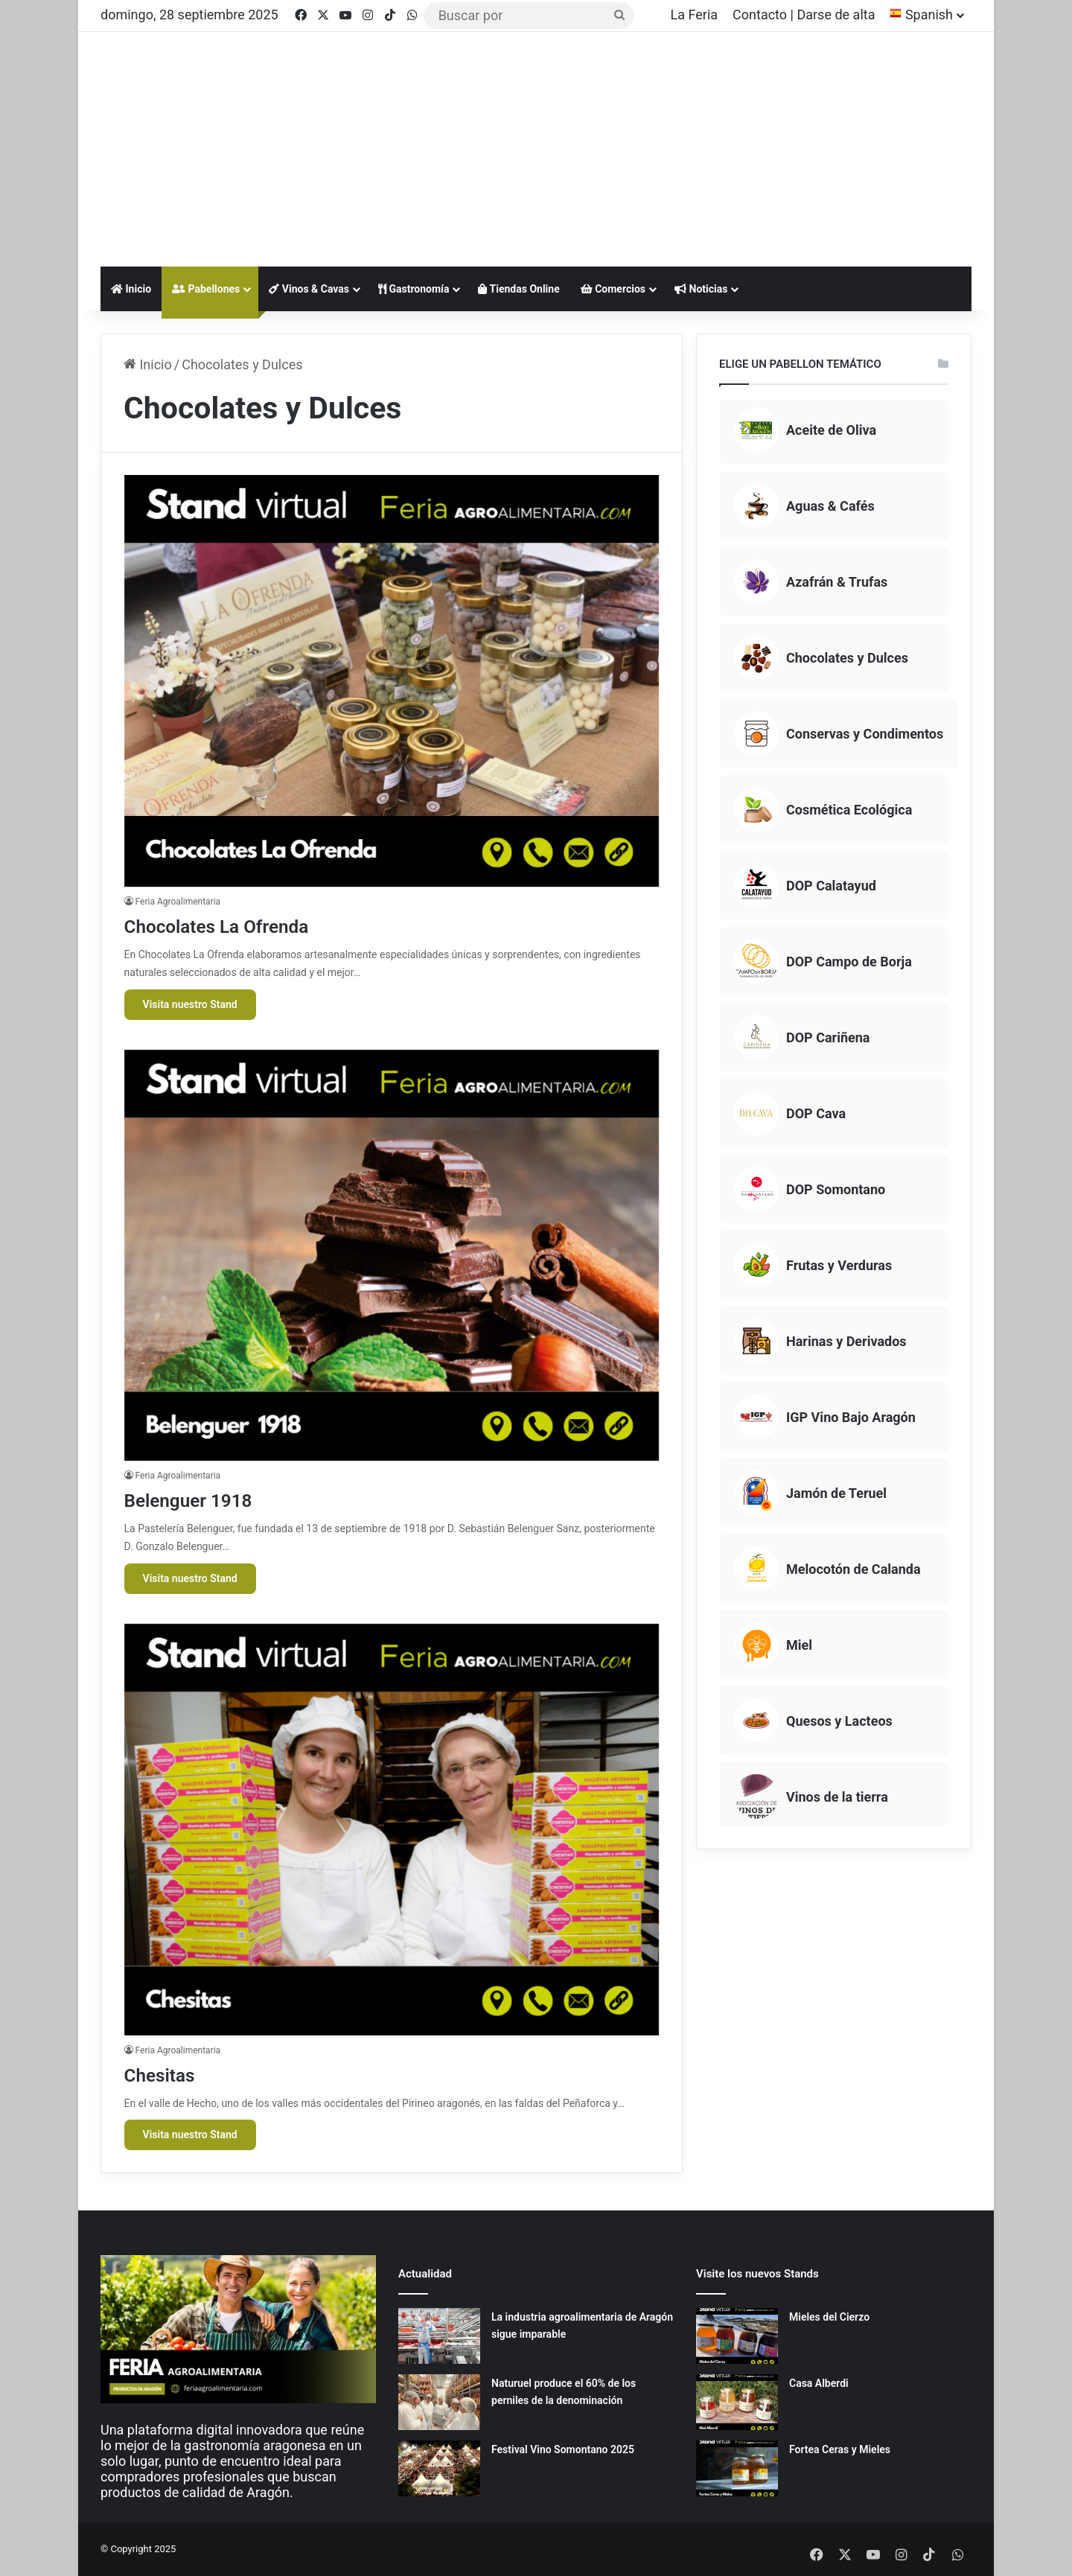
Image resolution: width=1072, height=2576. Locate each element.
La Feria (694, 14)
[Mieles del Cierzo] (737, 2336)
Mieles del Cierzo (829, 2317)
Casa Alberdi (819, 2383)
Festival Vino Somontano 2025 (562, 2449)
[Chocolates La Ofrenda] (392, 681)
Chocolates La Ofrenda (238, 925)
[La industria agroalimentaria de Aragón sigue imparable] (439, 2336)
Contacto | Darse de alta (804, 14)
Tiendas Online (518, 289)
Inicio (131, 289)
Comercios (613, 289)
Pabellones (206, 289)
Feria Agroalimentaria (178, 901)
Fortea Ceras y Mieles (839, 2449)
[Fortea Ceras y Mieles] (737, 2468)
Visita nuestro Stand (190, 1004)
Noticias (700, 289)
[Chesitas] (392, 1829)
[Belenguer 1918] (392, 1255)
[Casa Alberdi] (737, 2402)
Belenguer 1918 (203, 1499)
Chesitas (167, 2074)
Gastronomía (413, 289)
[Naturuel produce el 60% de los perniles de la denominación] (439, 2402)
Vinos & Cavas (309, 289)
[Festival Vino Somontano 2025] (439, 2468)
